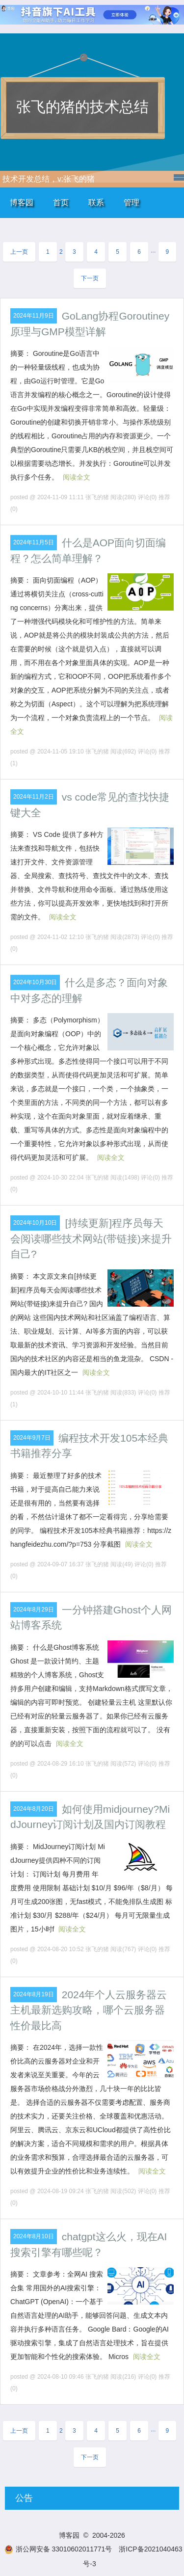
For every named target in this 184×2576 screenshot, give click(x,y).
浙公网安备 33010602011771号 (58, 2549)
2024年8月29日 (33, 1609)
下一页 (90, 278)
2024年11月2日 (33, 796)
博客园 (21, 202)
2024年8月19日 (33, 1994)
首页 (61, 202)
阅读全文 (76, 477)
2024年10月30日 (35, 982)
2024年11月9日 (33, 315)
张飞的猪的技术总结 (82, 107)
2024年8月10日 (33, 2236)
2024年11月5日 (33, 542)
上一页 (19, 251)
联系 (96, 202)
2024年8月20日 (33, 1808)
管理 (131, 202)
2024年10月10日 (35, 1222)
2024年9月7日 (32, 1437)
